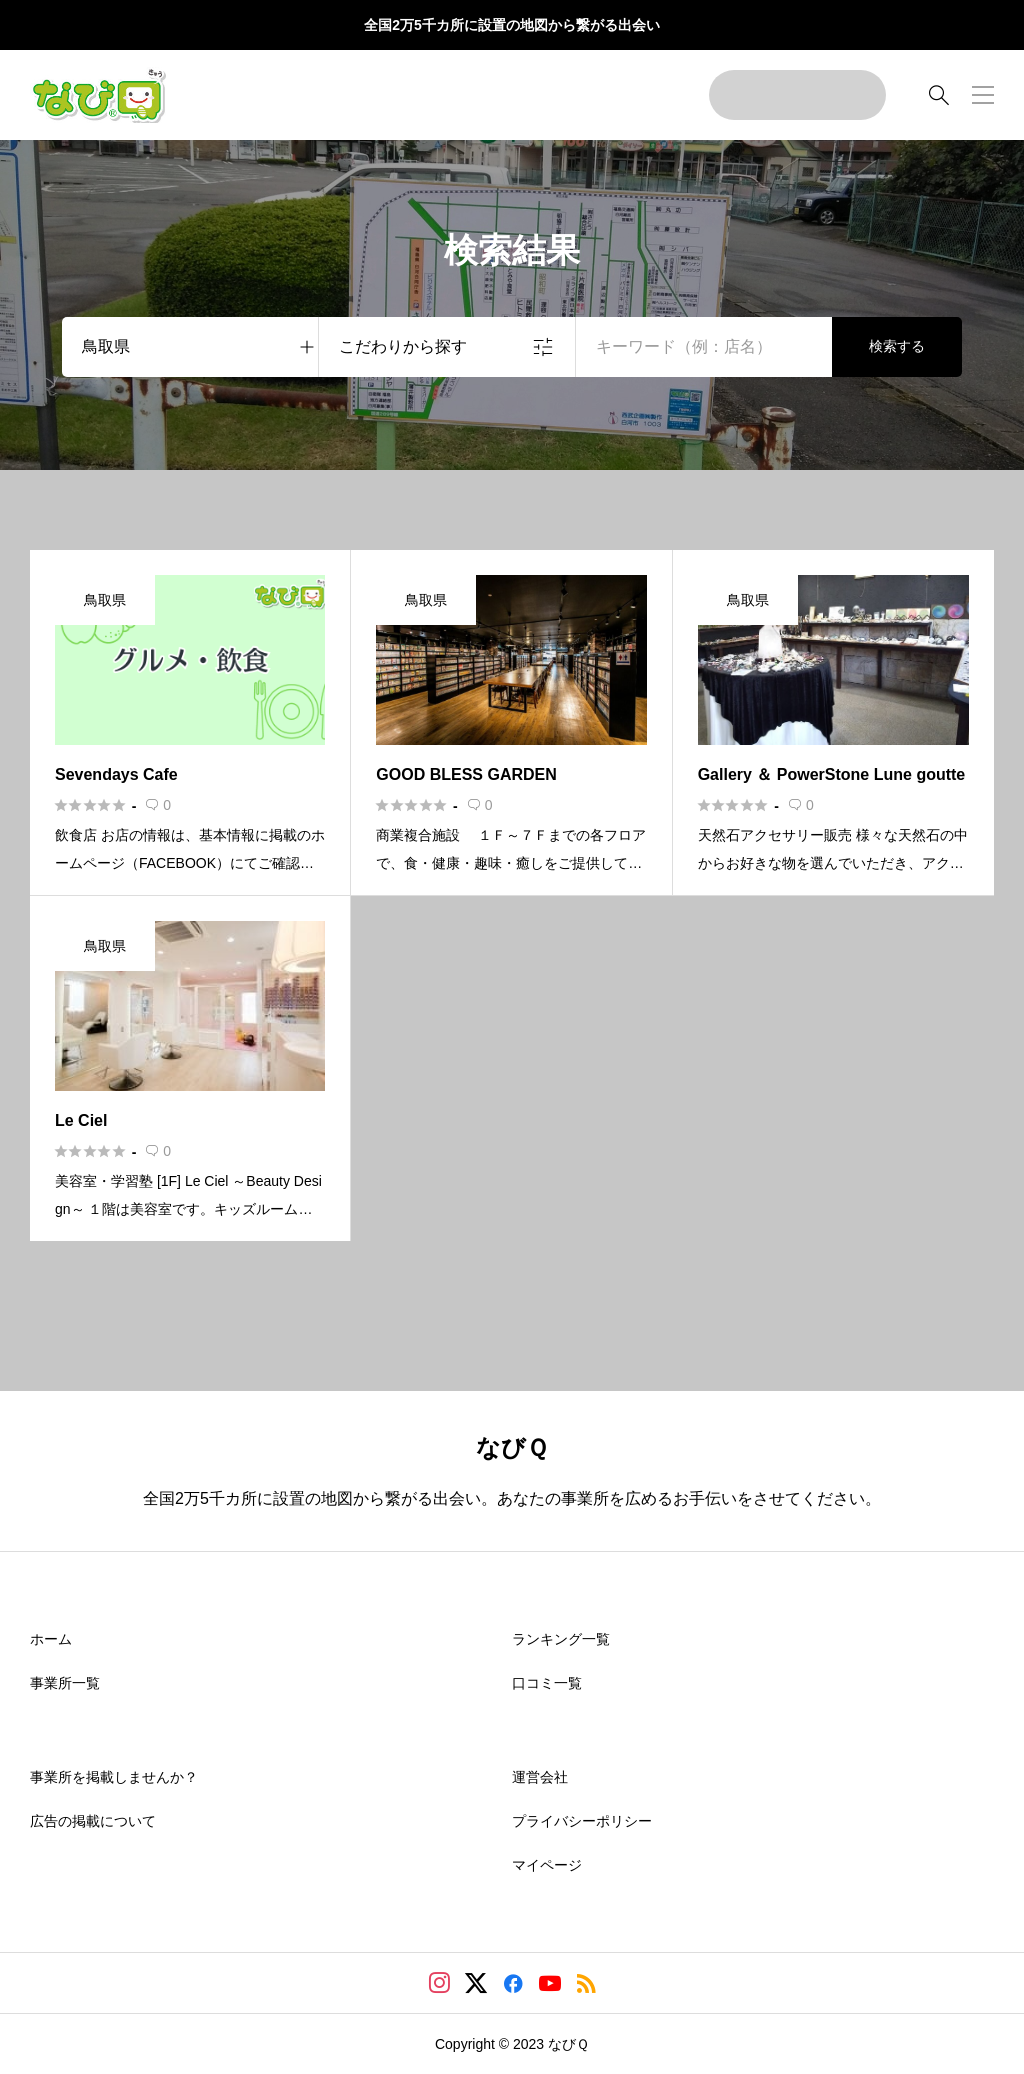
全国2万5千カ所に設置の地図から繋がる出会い (512, 25)
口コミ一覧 (547, 1683)
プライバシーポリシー (582, 1821)
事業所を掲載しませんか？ (114, 1777)
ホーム (51, 1639)
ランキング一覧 (561, 1639)
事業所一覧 (65, 1683)
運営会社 (540, 1777)
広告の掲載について (93, 1821)
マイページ (547, 1865)
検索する (897, 346)
